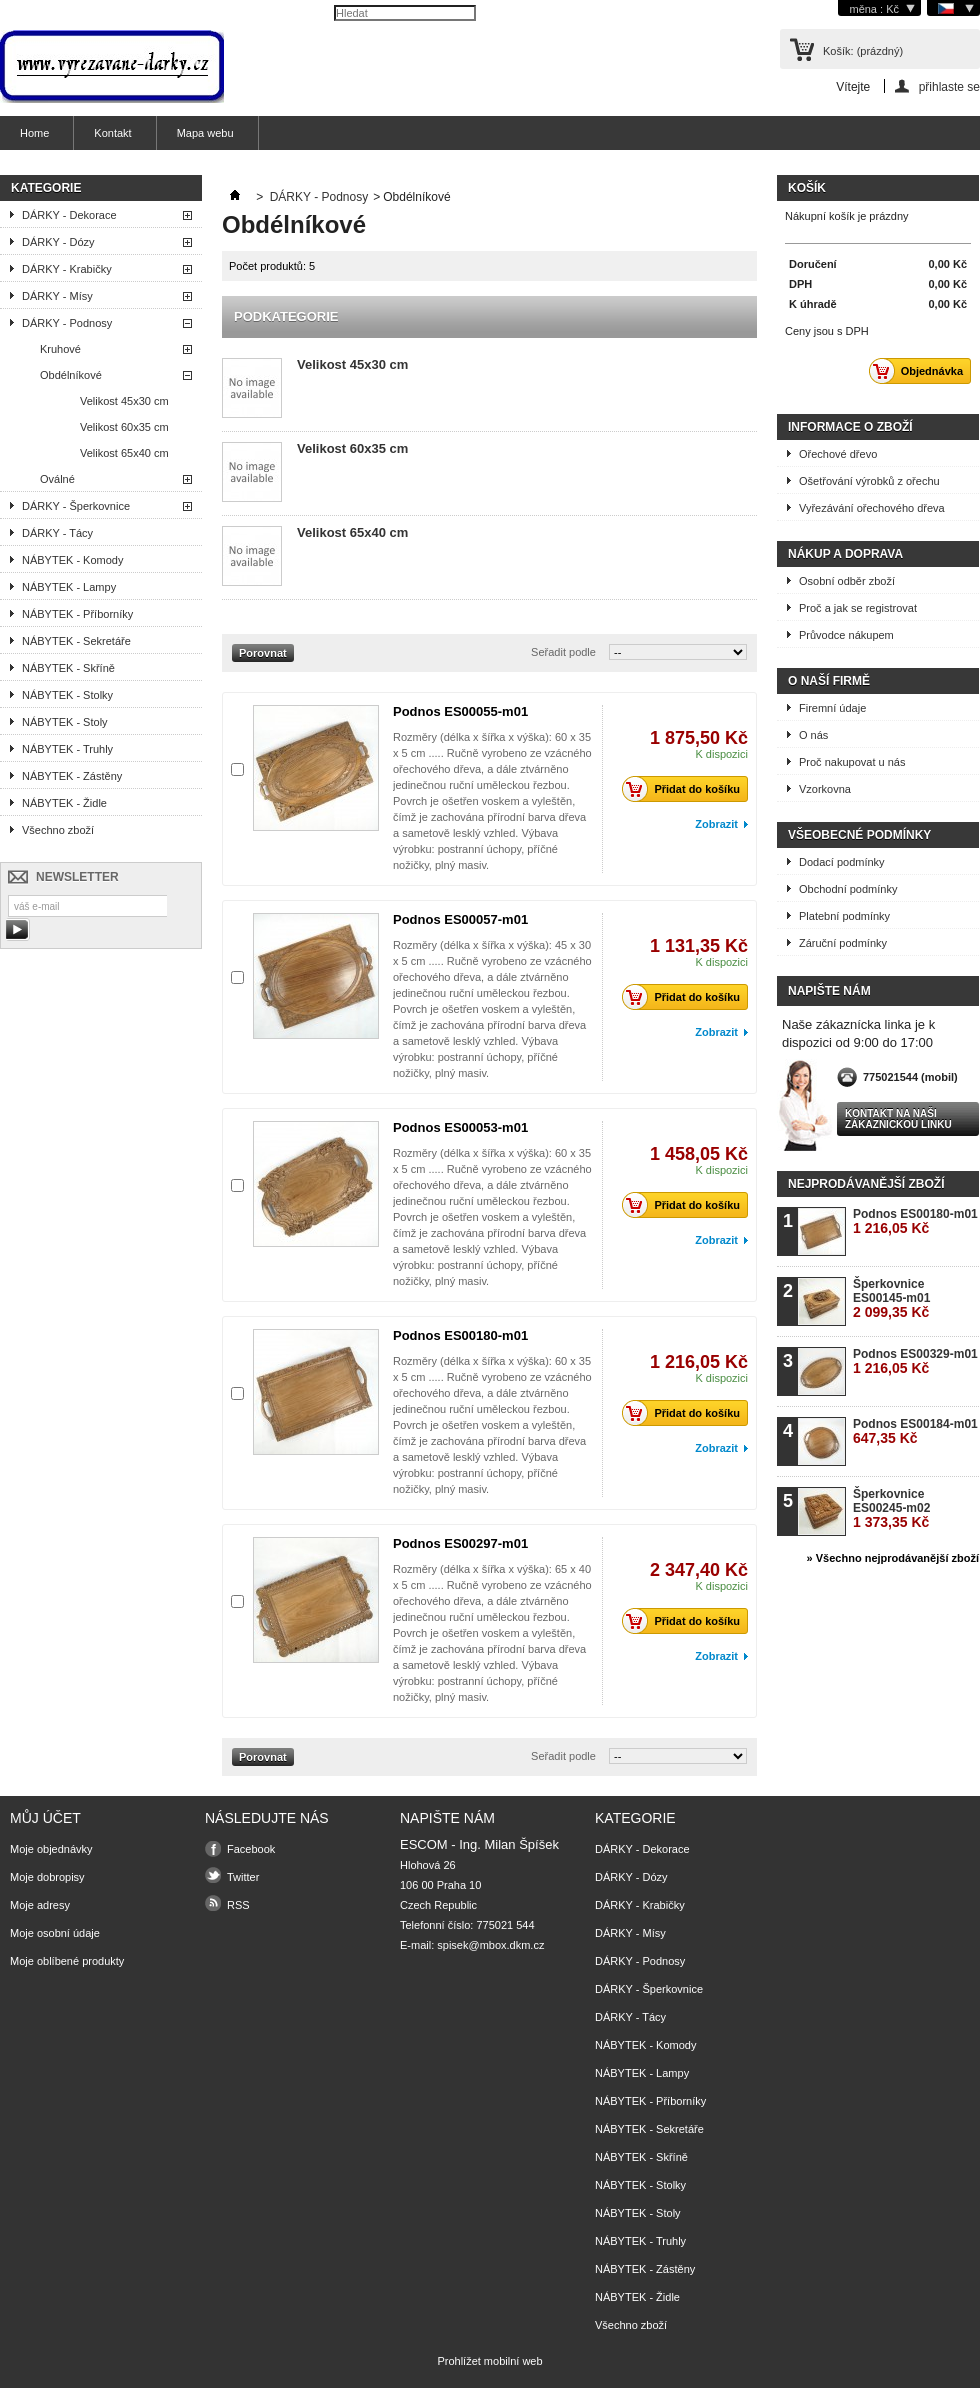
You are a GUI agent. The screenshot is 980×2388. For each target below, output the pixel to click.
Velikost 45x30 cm (124, 401)
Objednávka (921, 371)
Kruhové (60, 349)
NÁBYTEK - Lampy (69, 587)
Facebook (251, 1849)
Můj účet (45, 1818)
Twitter (243, 1877)
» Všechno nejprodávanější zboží (893, 1558)
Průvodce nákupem (846, 635)
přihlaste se (949, 86)
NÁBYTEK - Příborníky (77, 614)
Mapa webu (205, 133)
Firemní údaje (832, 708)
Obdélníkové (71, 375)
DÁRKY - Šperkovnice (76, 506)
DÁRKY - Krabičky (67, 269)
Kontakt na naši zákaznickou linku (898, 1119)
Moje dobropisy (47, 1877)
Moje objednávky (51, 1849)
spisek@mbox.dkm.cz (490, 1945)
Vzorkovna (825, 789)
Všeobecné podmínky (859, 835)
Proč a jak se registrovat (858, 608)
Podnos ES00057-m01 (460, 919)
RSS (238, 1905)
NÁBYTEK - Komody (72, 560)
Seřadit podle (563, 652)
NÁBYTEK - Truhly (67, 749)
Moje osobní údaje (55, 1933)
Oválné (57, 479)
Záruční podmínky (843, 943)
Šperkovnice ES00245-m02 (891, 1508)
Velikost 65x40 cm (124, 453)
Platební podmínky (844, 916)
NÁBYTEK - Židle (64, 803)
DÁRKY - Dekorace (69, 215)
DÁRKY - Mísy (57, 296)
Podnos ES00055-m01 (460, 711)
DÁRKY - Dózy (58, 242)
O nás (813, 735)
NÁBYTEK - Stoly (65, 722)
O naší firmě (829, 681)
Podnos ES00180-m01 (460, 1335)
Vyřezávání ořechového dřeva (872, 508)
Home (34, 133)
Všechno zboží (58, 830)
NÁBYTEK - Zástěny (72, 776)
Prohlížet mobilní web (489, 2361)
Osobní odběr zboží (847, 581)
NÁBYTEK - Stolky (67, 695)
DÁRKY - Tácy (57, 533)
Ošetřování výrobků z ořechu (869, 481)
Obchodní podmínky (848, 889)
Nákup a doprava (845, 554)
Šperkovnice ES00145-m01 (891, 1298)
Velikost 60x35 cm (124, 427)
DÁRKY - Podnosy (67, 323)
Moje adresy (40, 1905)
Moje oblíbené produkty (67, 1961)
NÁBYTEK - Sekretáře (76, 641)
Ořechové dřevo (838, 454)
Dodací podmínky (842, 862)
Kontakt (112, 133)
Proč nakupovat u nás (852, 762)
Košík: (863, 51)
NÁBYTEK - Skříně (68, 668)
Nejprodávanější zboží (866, 1184)
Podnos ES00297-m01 (460, 1543)
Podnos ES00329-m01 (915, 1361)
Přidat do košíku (686, 789)
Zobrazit (716, 824)
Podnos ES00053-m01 (460, 1127)
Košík (807, 188)
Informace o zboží (850, 427)
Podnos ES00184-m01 (915, 1431)
